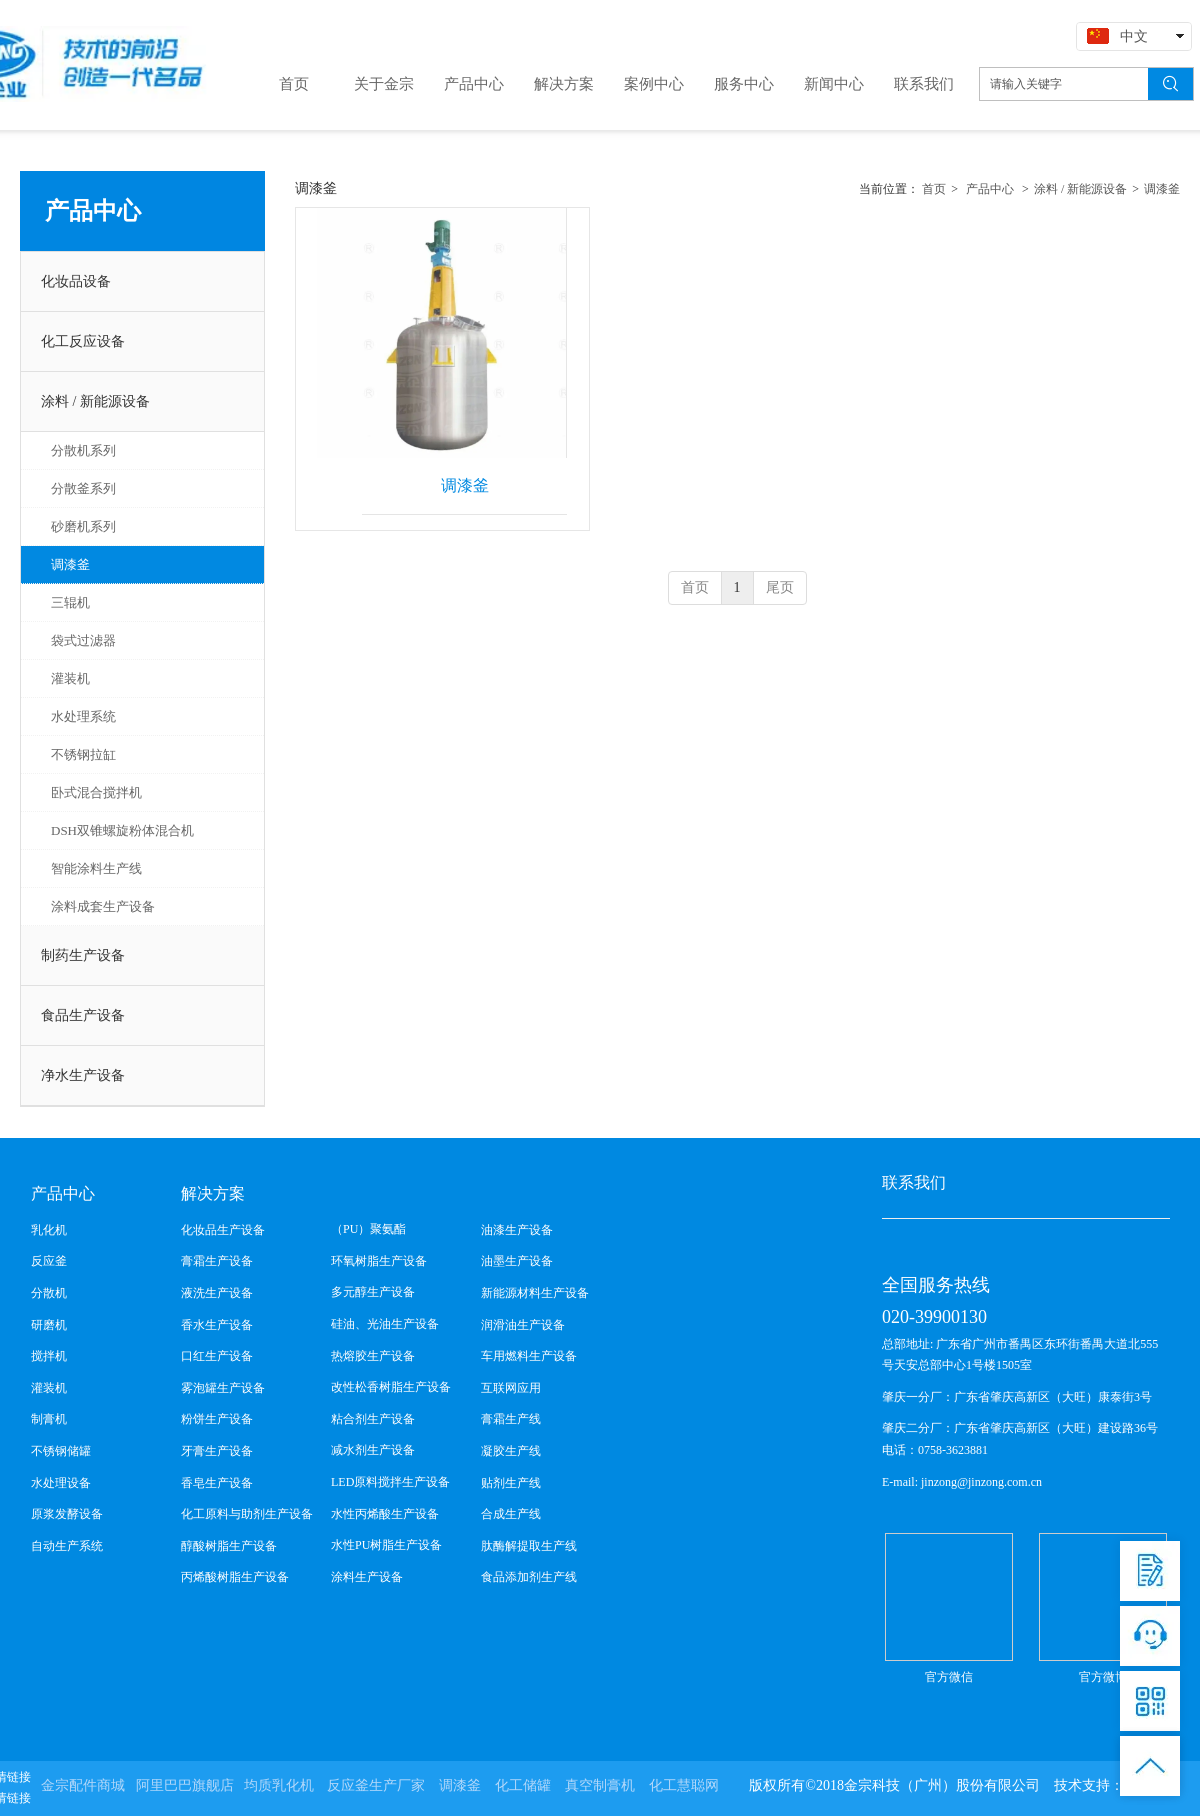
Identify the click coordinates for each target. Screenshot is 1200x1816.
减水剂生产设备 (373, 1450)
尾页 (780, 587)
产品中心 (990, 189)
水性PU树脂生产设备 (386, 1545)
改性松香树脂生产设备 (391, 1387)
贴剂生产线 (511, 1483)
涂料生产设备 (367, 1577)
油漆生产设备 (517, 1230)
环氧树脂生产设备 (379, 1261)
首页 (934, 189)
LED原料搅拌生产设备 (390, 1482)
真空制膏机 (600, 1785)
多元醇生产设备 (373, 1292)
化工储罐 (523, 1785)
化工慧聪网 (684, 1785)
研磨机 (49, 1325)
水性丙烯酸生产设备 (385, 1514)
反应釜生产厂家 (376, 1785)
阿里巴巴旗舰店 (185, 1785)
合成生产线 (511, 1514)
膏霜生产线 (511, 1419)
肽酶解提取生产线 (529, 1546)
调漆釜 (1162, 189)
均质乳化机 (279, 1785)
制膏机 (49, 1419)
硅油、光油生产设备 (385, 1324)
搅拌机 (49, 1356)
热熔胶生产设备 (373, 1356)
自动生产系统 (67, 1546)
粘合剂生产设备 (373, 1419)
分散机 (49, 1293)
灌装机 (49, 1388)
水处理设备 (61, 1483)
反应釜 (49, 1261)
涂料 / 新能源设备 (1080, 189)
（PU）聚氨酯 (368, 1229)
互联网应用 (511, 1388)
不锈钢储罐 (61, 1451)
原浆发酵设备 (67, 1514)
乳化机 (49, 1230)
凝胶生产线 (511, 1451)
